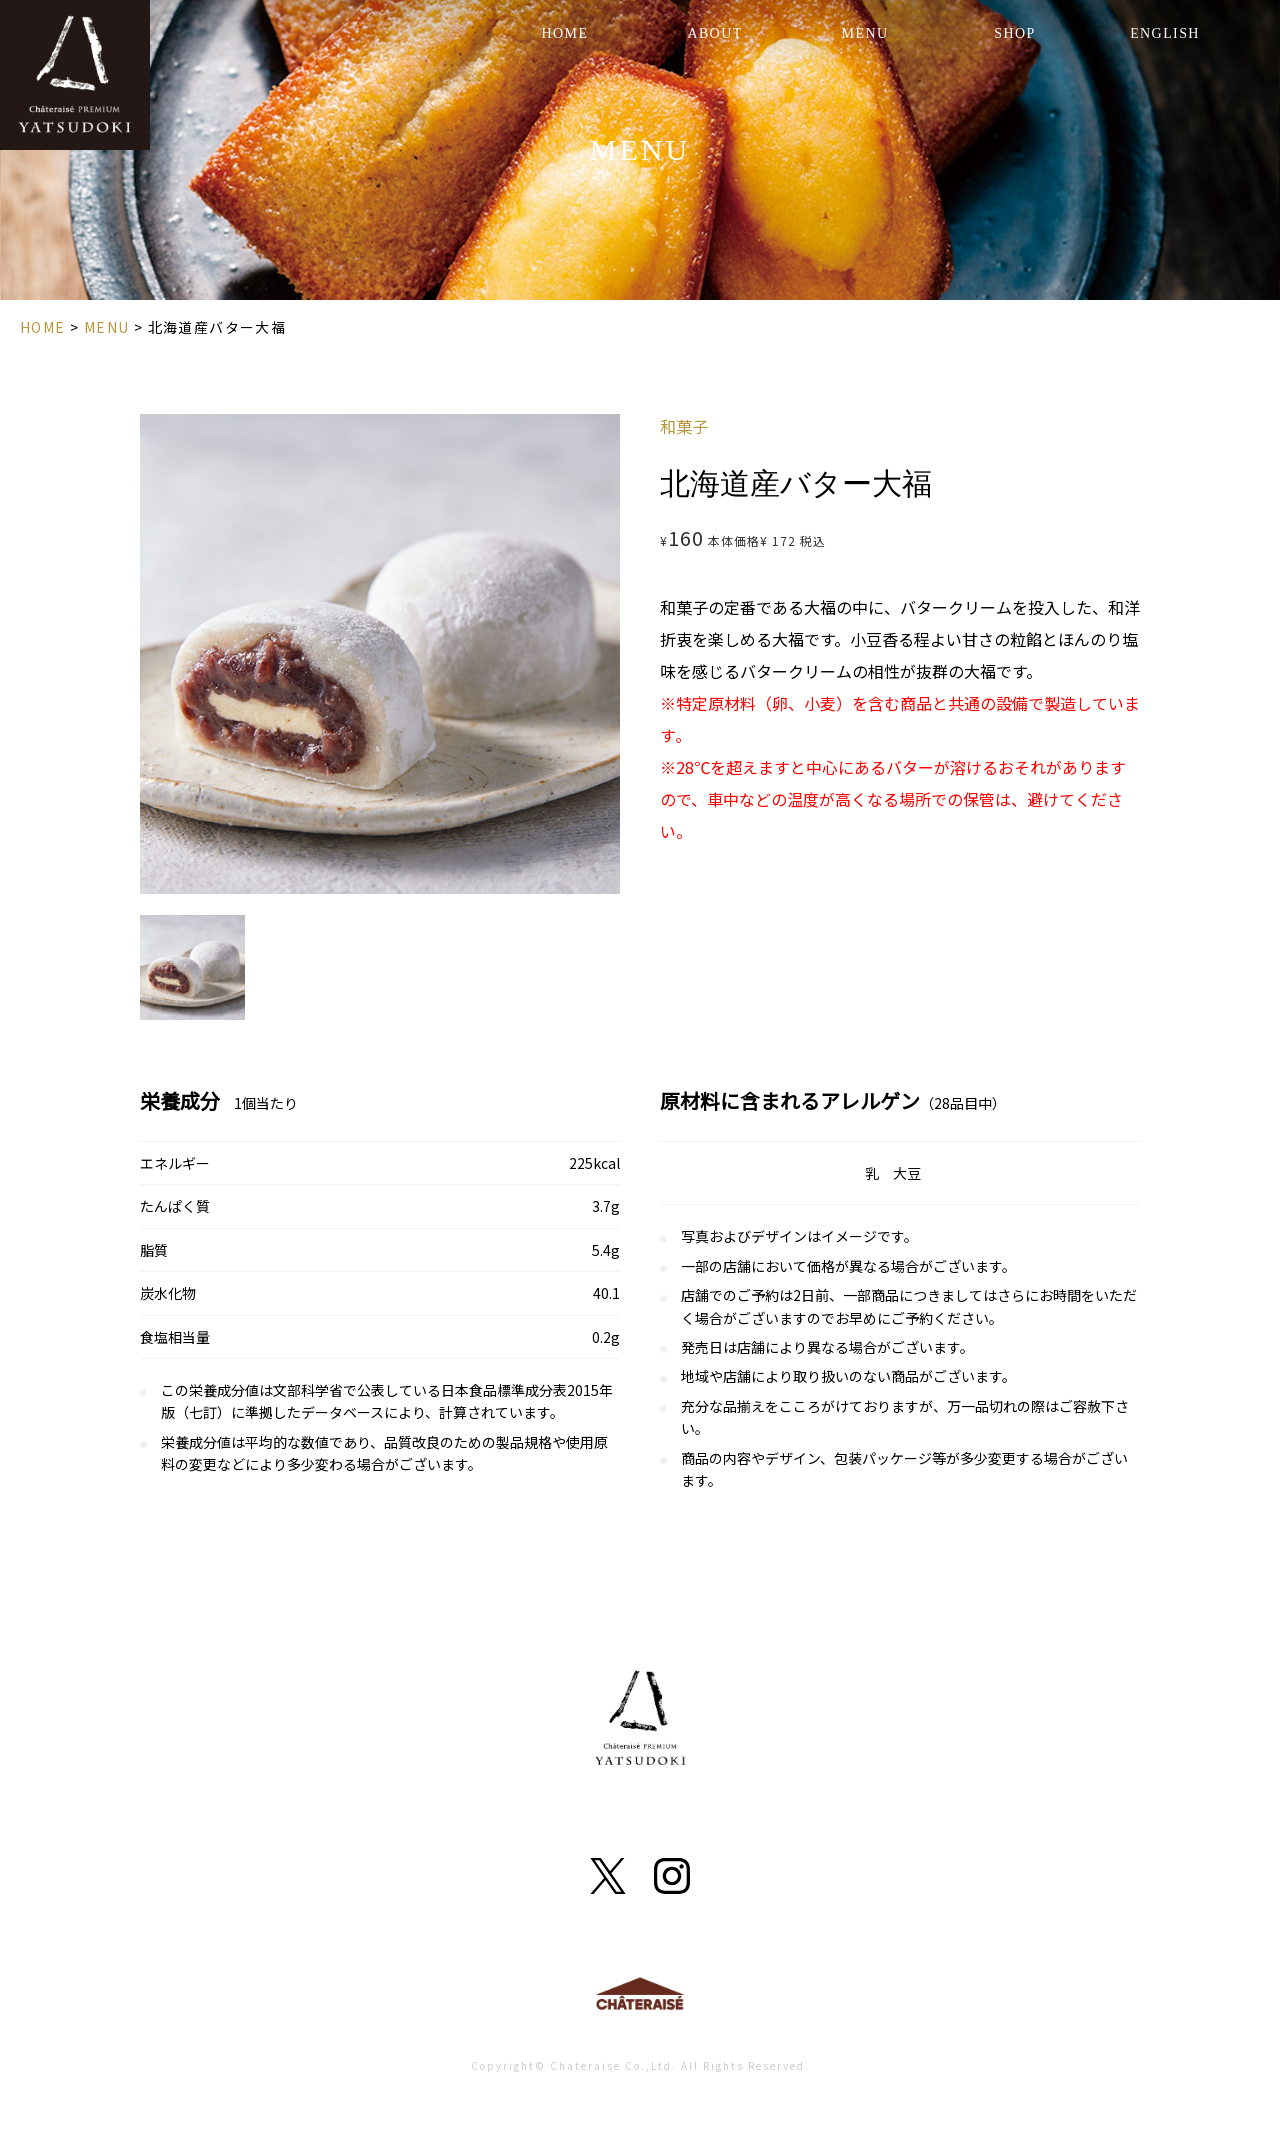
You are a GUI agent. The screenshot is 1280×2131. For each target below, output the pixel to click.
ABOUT (714, 33)
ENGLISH (1165, 33)
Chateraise (640, 1998)
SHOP (1014, 33)
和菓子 (684, 426)
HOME (565, 33)
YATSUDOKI (75, 75)
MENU (865, 33)
